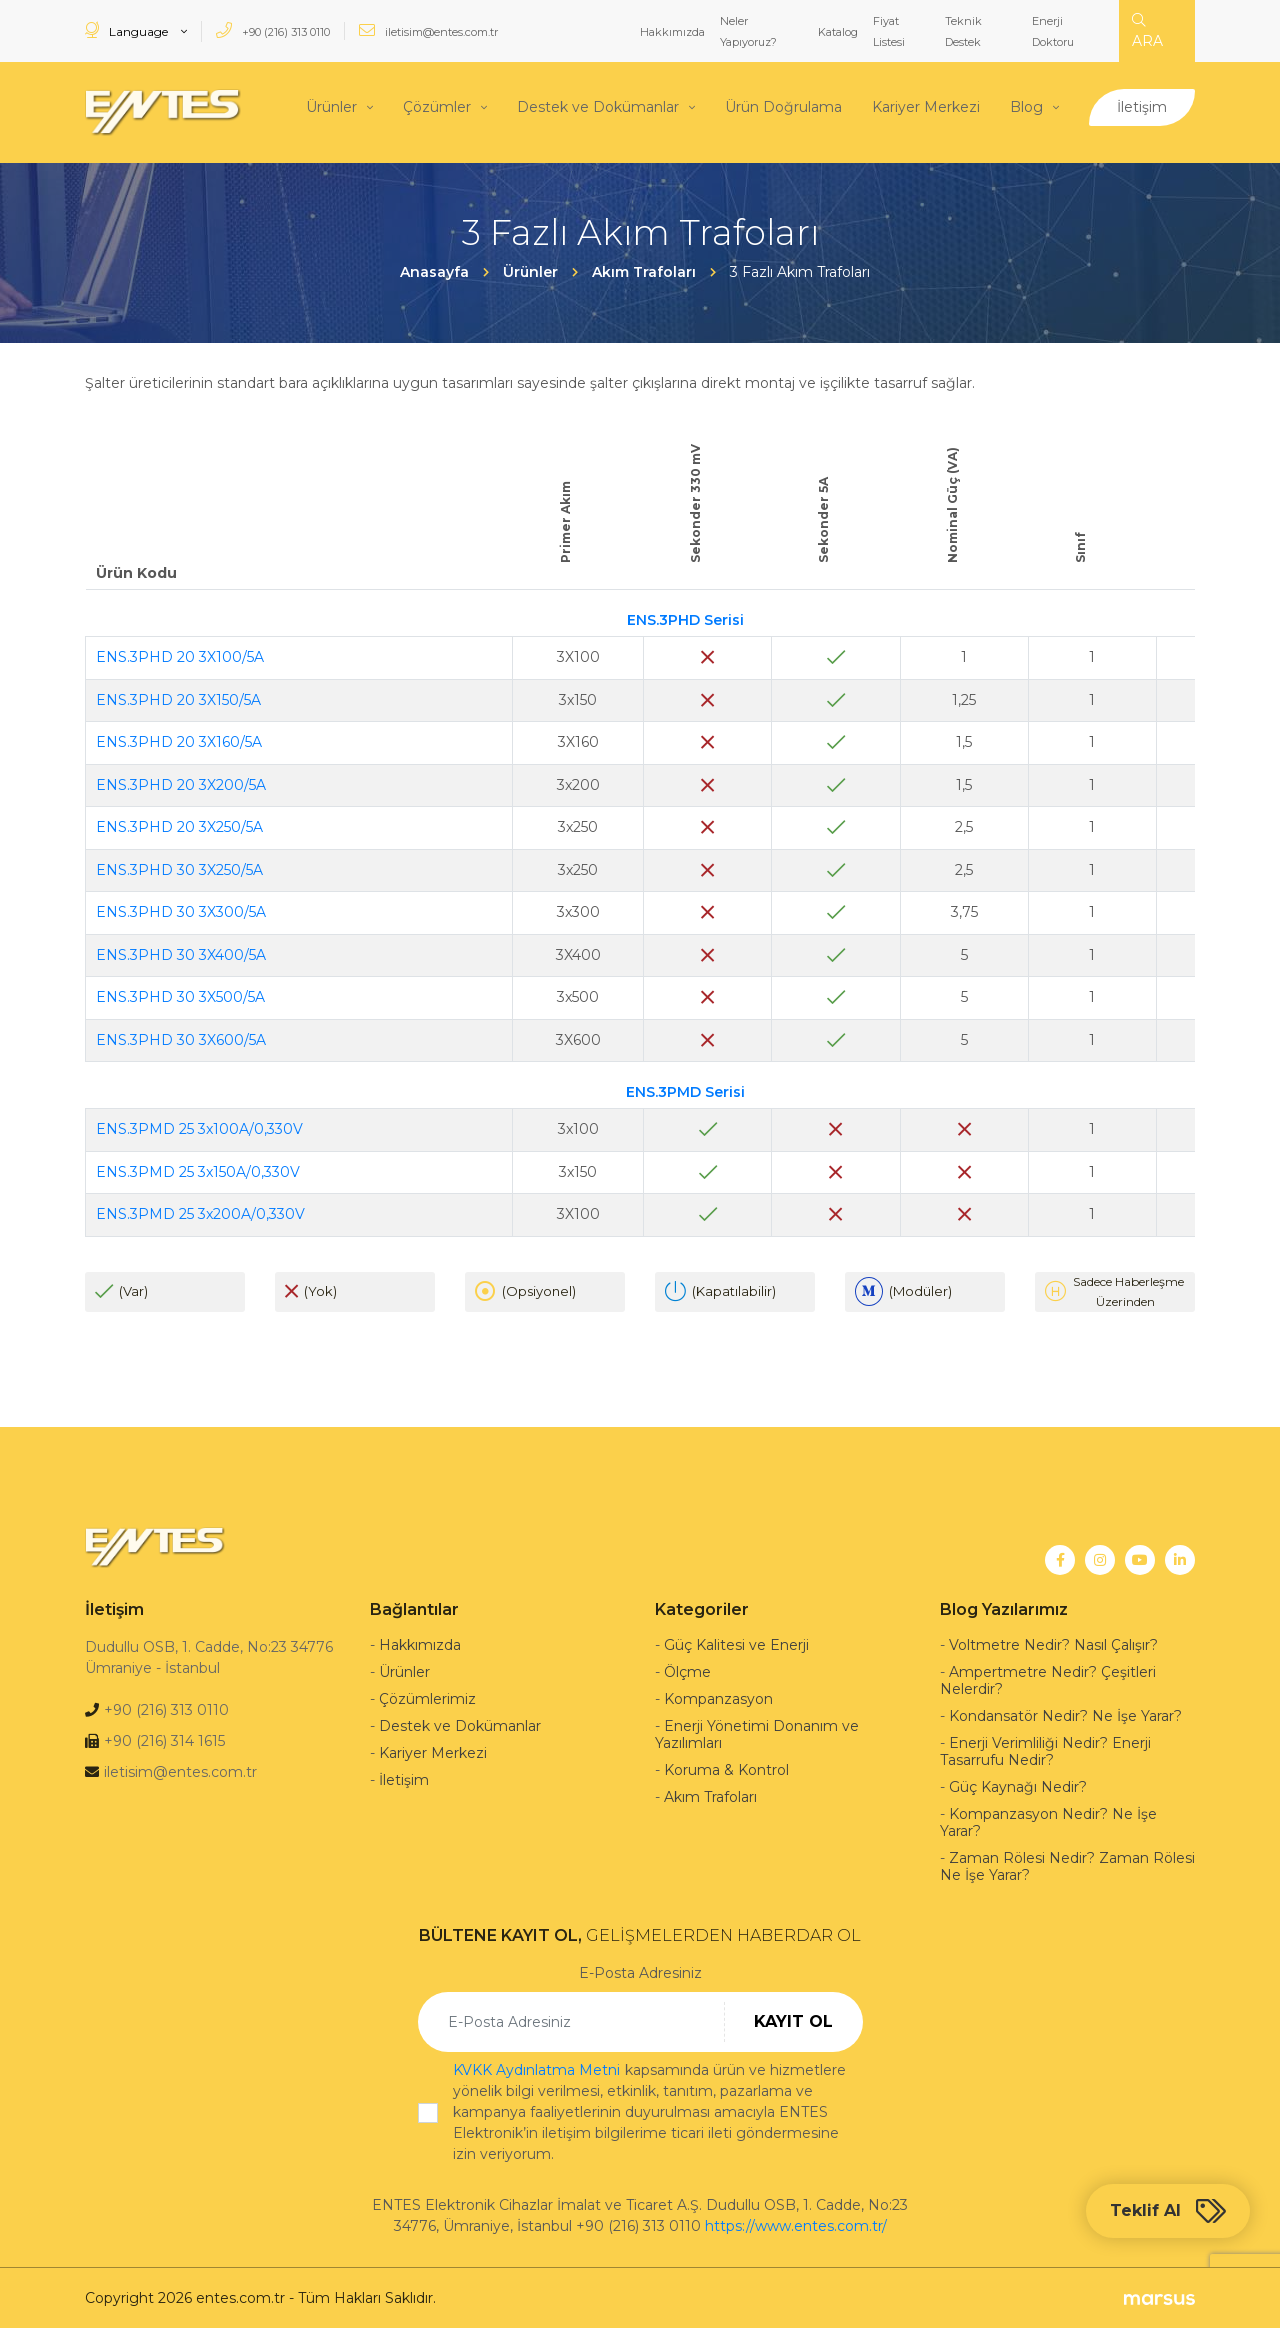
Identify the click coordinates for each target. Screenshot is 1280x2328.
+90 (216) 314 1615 (164, 1740)
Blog (1026, 106)
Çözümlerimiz (427, 1698)
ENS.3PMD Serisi (685, 1090)
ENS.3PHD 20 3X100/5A (180, 656)
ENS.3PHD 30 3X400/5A (181, 953)
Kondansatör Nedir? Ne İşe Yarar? (1065, 1715)
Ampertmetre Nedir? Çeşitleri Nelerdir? (1048, 1679)
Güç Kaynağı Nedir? (1018, 1786)
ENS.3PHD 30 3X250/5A (179, 868)
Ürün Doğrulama (783, 106)
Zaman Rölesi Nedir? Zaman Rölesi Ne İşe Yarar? (1067, 1865)
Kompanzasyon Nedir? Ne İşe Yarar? (1048, 1821)
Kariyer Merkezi (926, 106)
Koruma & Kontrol (726, 1769)
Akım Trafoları (710, 1796)
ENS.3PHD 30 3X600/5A (181, 1038)
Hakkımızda (672, 32)
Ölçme (687, 1671)
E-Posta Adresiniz (640, 1972)
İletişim (1142, 106)
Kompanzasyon (718, 1698)
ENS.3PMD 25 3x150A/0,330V (198, 1170)
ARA (1147, 31)
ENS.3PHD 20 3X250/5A (179, 826)
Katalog (838, 32)
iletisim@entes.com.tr (428, 30)
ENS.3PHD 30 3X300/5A (181, 911)
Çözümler (437, 106)
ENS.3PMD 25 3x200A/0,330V (200, 1213)
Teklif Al (1168, 2211)
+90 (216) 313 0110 (273, 30)
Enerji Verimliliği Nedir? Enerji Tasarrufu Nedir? (1045, 1750)
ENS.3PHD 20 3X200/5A (181, 783)
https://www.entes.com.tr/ (796, 2225)
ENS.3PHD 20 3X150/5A (178, 698)
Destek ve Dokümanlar (598, 106)
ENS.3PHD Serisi (685, 618)
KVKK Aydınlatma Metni (536, 2069)
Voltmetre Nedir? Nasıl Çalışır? (1053, 1644)
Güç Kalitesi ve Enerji (736, 1644)
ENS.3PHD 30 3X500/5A (180, 996)
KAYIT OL (793, 2020)
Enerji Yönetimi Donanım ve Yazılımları (757, 1733)
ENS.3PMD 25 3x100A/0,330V (199, 1128)
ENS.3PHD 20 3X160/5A (179, 741)
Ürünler (331, 106)
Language (128, 30)
